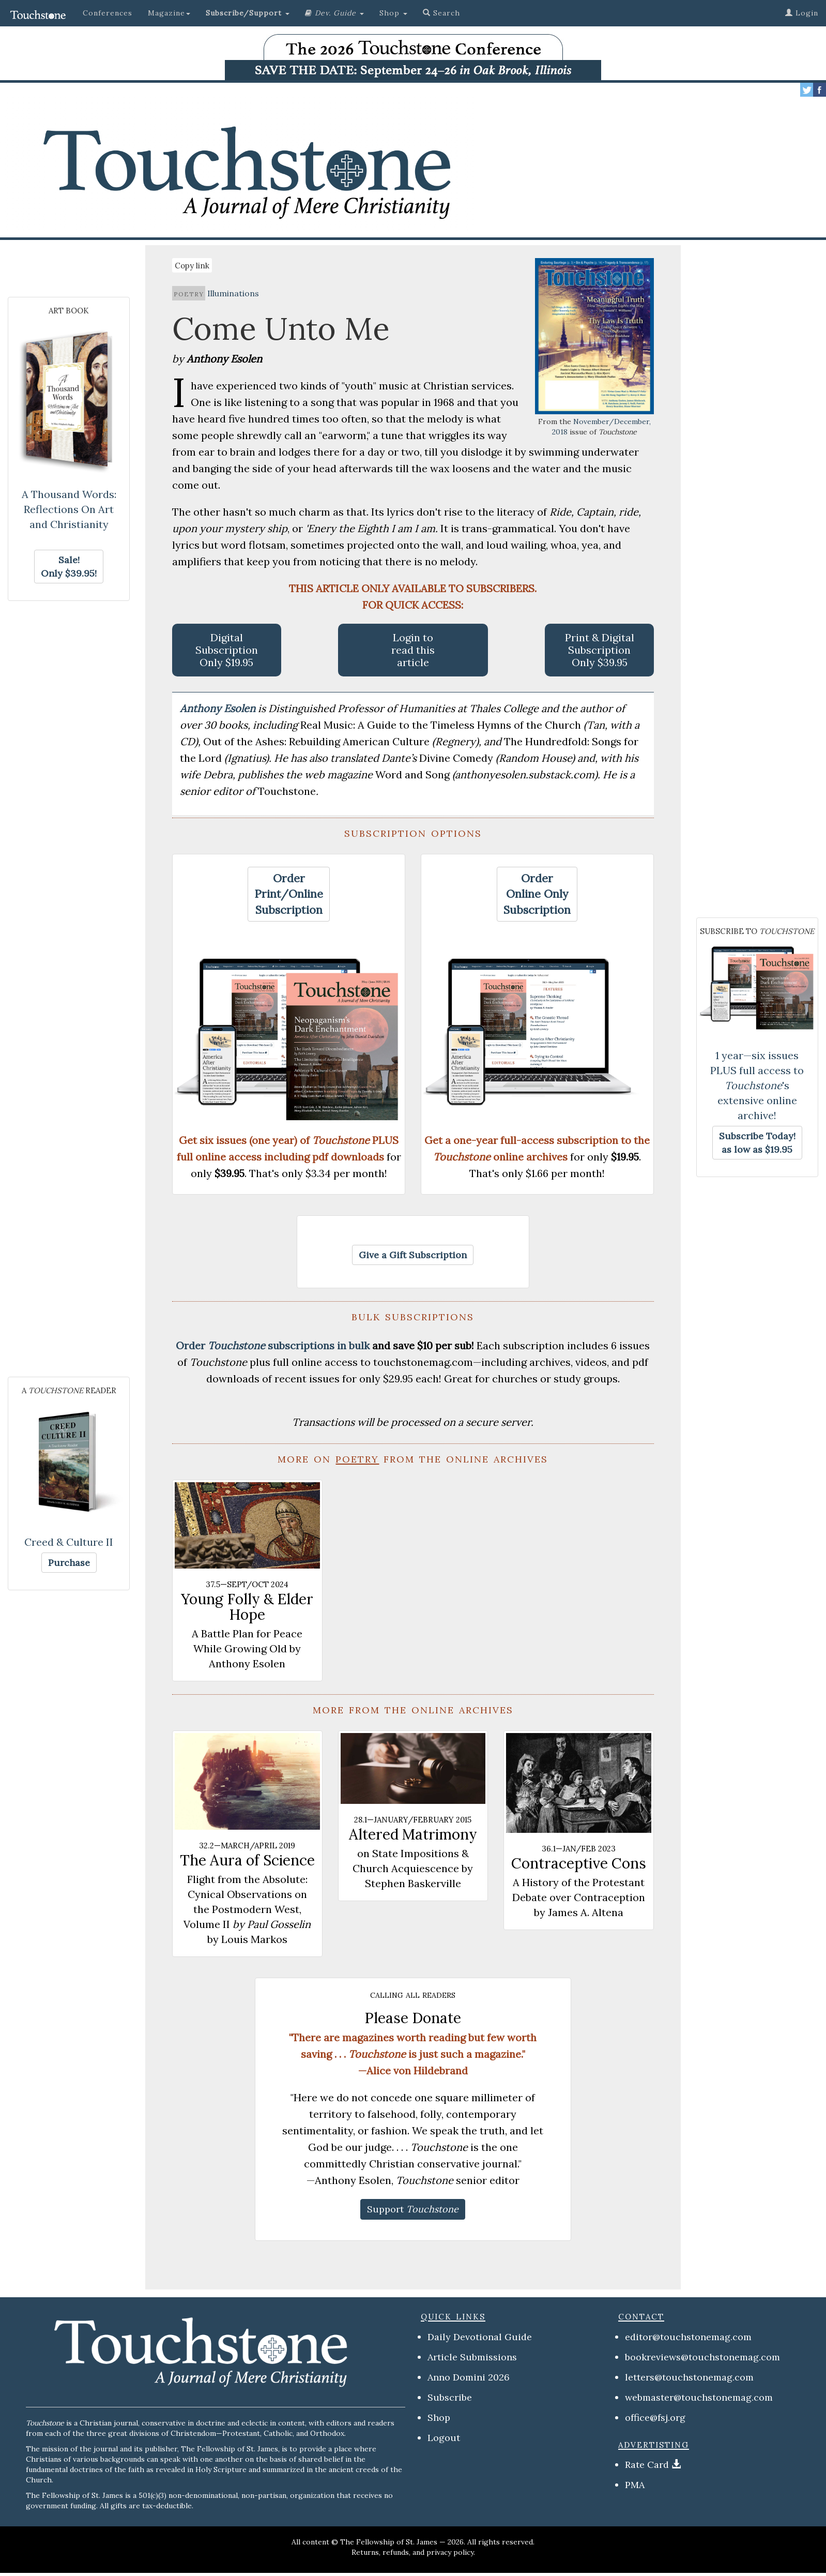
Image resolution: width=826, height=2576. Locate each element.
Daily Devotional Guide (479, 2337)
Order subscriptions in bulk (273, 1345)
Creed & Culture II (68, 1541)
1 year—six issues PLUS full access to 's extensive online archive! (757, 1085)
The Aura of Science (247, 1860)
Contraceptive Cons (578, 1863)
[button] (247, 13)
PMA (635, 2485)
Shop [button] (393, 13)
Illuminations (233, 293)
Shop (438, 2417)
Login (801, 13)
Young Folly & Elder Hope (247, 1607)
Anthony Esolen (219, 708)
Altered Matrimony (413, 1834)
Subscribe (449, 2397)
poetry (189, 293)
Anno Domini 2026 (468, 2377)
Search (441, 13)
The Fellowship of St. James (388, 2542)
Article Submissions (472, 2357)
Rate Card (647, 2464)
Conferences (107, 13)
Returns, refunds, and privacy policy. (413, 2552)
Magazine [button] (169, 13)
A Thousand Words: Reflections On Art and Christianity (69, 509)
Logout (443, 2438)
